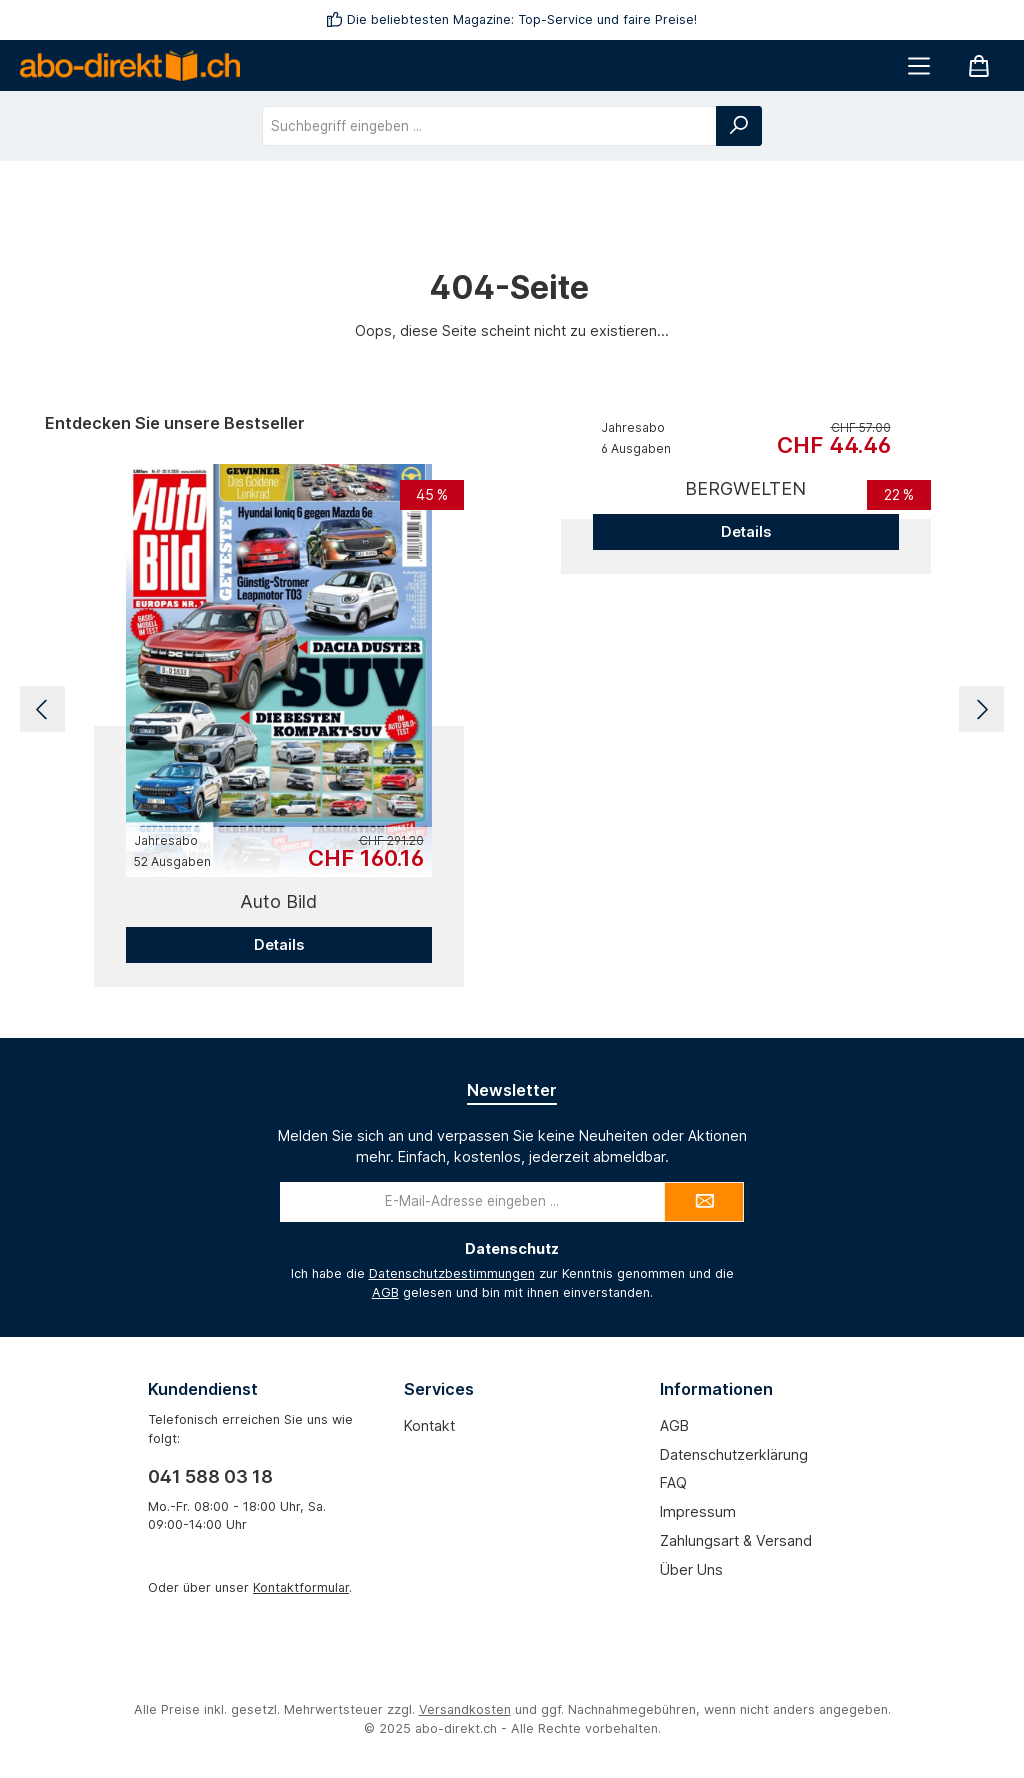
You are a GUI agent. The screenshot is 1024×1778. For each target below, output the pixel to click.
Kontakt (429, 1425)
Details (279, 944)
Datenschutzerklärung (734, 1454)
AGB (385, 1292)
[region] (512, 710)
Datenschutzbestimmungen (452, 1273)
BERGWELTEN (745, 488)
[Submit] (704, 1202)
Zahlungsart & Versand (736, 1540)
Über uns (691, 1569)
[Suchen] (739, 126)
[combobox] (489, 126)
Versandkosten (465, 1709)
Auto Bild (278, 901)
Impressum (698, 1511)
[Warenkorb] (979, 65)
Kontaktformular (301, 1587)
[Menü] (919, 65)
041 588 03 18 (210, 1476)
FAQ (673, 1482)
